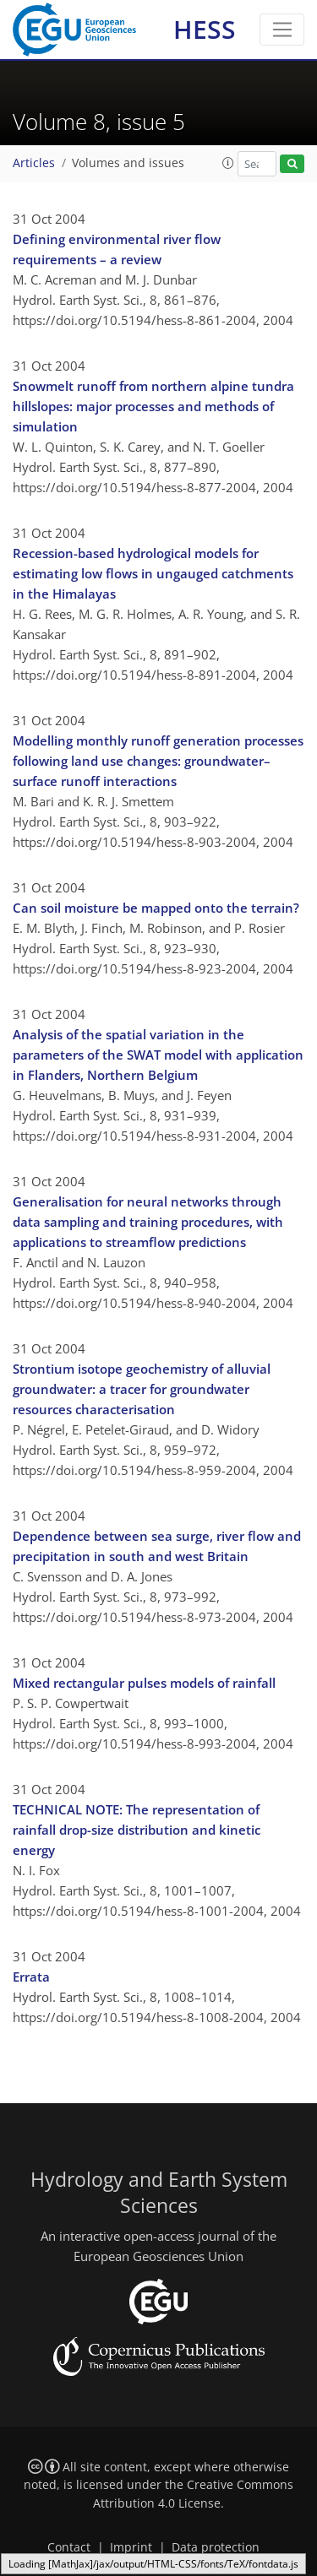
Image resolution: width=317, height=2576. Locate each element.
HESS (204, 29)
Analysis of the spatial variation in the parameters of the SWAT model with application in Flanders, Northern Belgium (158, 1054)
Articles (34, 163)
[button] (228, 163)
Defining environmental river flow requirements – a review (117, 249)
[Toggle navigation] (282, 30)
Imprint (131, 2547)
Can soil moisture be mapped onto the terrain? (156, 907)
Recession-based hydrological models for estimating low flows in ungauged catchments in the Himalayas (153, 573)
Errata (31, 1976)
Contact (68, 2547)
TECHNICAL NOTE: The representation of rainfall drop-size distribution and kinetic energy (136, 1829)
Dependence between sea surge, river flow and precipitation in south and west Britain (157, 1546)
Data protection (216, 2547)
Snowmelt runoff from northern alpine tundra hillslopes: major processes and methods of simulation (153, 406)
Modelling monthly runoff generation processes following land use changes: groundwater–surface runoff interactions (158, 760)
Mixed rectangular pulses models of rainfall (144, 1682)
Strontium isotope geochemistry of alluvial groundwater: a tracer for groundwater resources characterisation (142, 1389)
